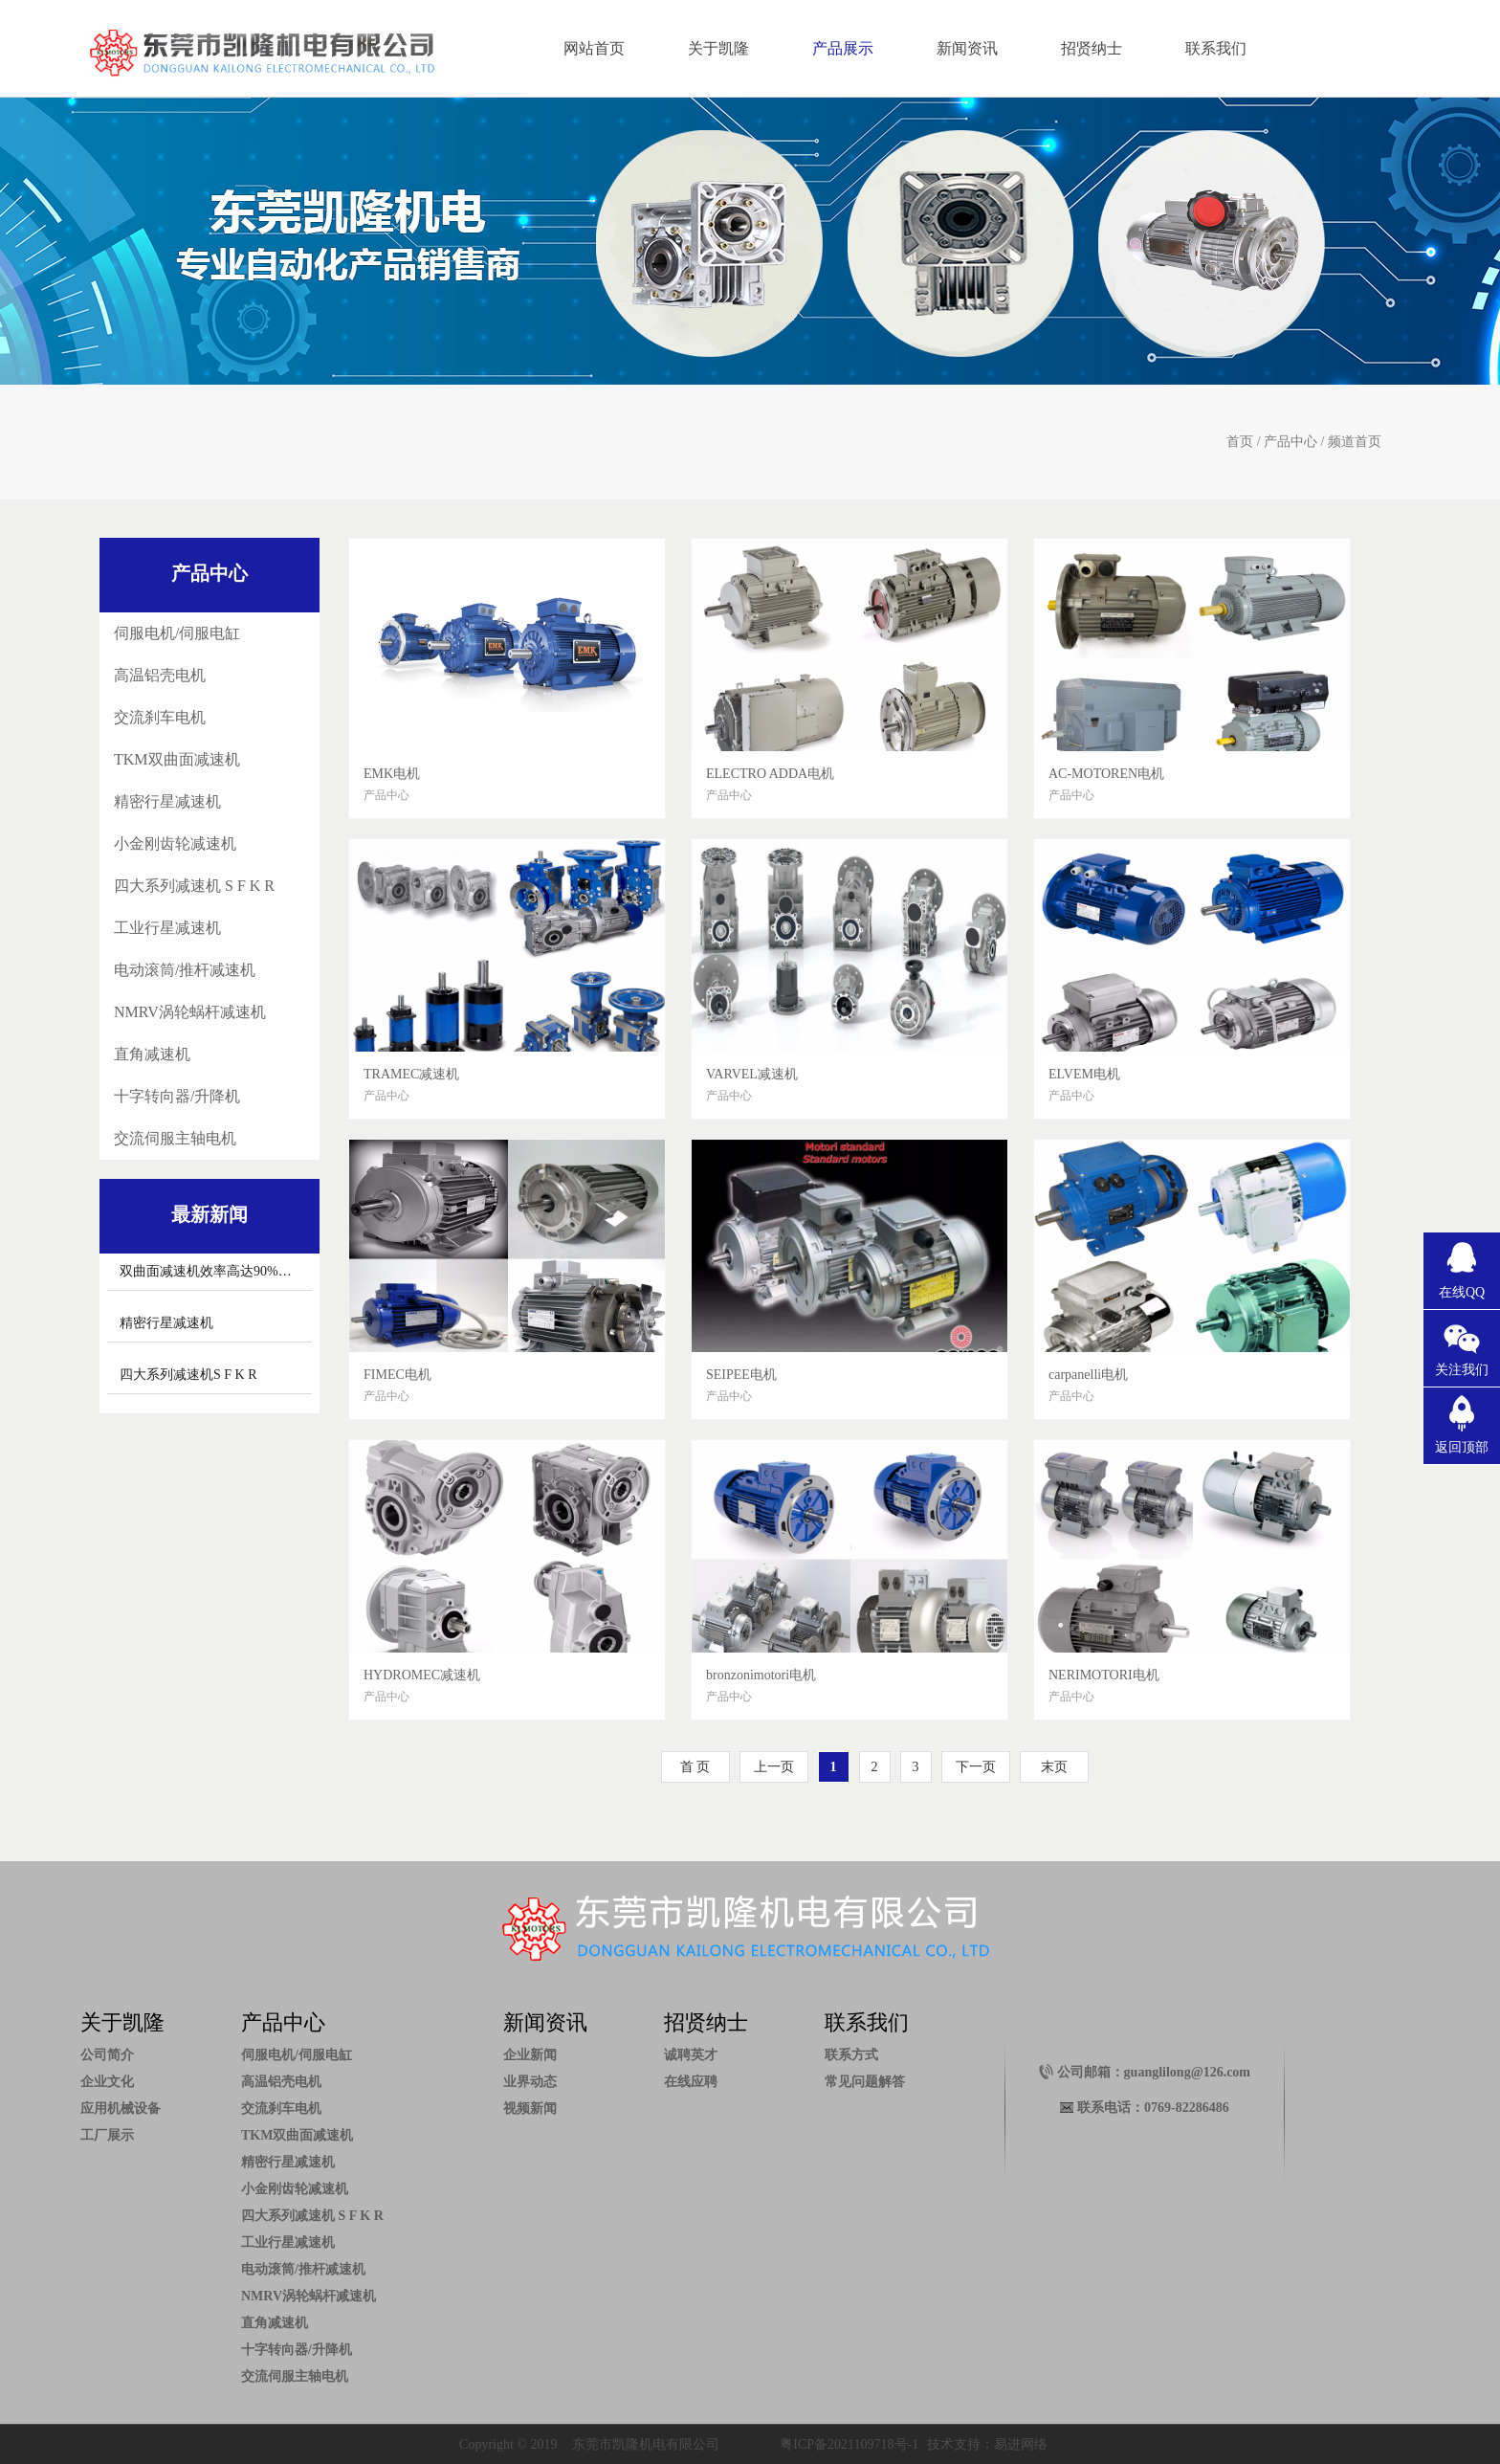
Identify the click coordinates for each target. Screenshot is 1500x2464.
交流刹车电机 (160, 717)
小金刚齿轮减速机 (175, 843)
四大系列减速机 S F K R (194, 885)
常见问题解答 (865, 2082)
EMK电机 (392, 773)
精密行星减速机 (167, 801)
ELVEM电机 (1084, 1074)
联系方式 (851, 2055)
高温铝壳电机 (160, 675)
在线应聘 (690, 2082)
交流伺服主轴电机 (175, 1138)
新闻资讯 (967, 48)
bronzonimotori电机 (761, 1675)
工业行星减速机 (167, 928)
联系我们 (1215, 48)
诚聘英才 (690, 2055)
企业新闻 (530, 2055)
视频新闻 (530, 2108)
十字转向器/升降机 (177, 1096)
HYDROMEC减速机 (422, 1675)
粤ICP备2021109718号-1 (849, 2444)
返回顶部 (1462, 1447)
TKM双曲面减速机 (177, 759)
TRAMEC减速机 (411, 1074)
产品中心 (1290, 441)
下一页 (976, 1767)
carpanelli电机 (1088, 1374)
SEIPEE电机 (741, 1374)
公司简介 (107, 2055)
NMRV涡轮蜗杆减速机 (190, 1012)
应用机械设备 (120, 2108)
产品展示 (842, 48)
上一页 (774, 1767)
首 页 (695, 1767)
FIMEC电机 (397, 1374)
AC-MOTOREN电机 (1106, 773)
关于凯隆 (718, 48)
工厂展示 (107, 2135)
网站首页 (594, 48)
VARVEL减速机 (752, 1074)
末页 (1054, 1767)
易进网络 (1021, 2444)
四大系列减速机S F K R (188, 1374)
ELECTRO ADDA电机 (770, 773)
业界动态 (530, 2082)
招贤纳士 (1091, 48)
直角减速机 (152, 1054)
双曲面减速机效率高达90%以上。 (219, 1271)
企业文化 (107, 2082)
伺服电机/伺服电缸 (177, 633)
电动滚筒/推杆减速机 (184, 970)
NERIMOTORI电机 (1103, 1675)
